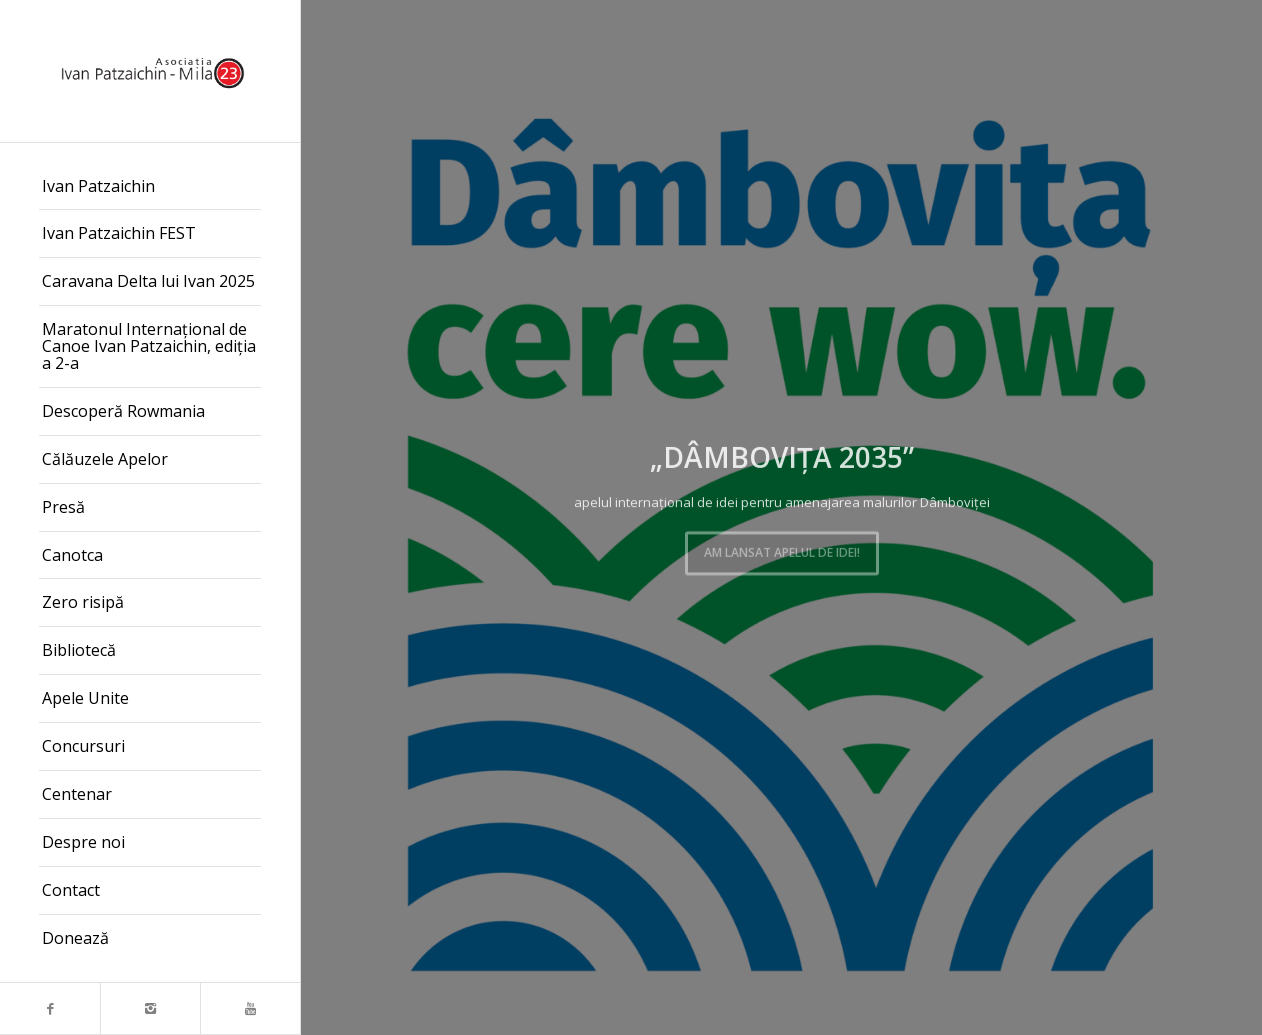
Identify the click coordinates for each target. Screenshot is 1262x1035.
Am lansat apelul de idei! (782, 549)
